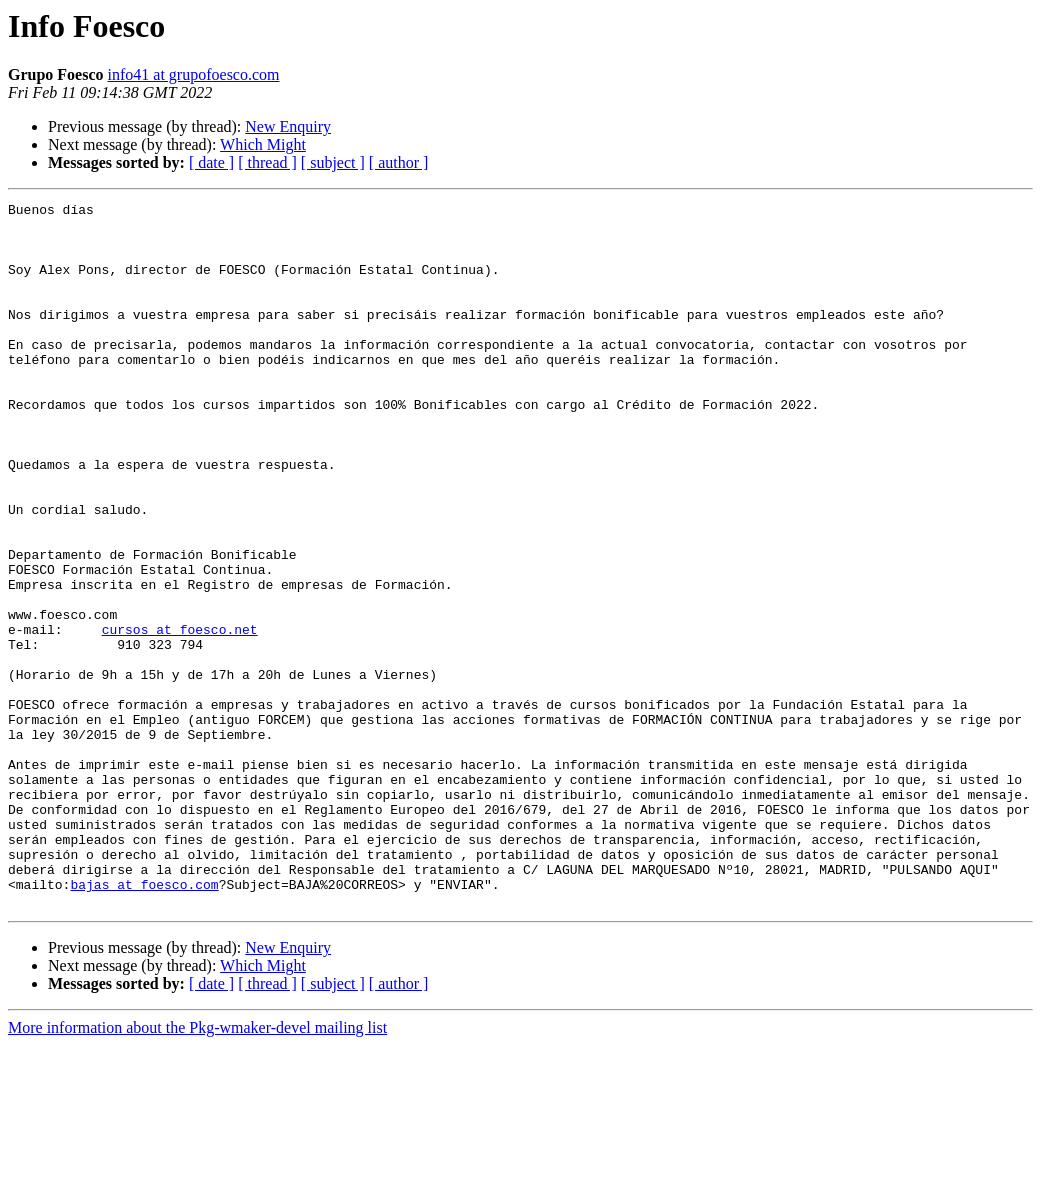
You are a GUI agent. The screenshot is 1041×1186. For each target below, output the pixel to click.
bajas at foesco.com (144, 1022)
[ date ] (211, 162)
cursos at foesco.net (180, 716)
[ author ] (399, 162)
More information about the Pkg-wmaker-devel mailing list (197, 1168)
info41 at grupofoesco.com (194, 74)
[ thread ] (267, 162)
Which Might (263, 144)
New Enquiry (288, 126)
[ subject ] (333, 162)
